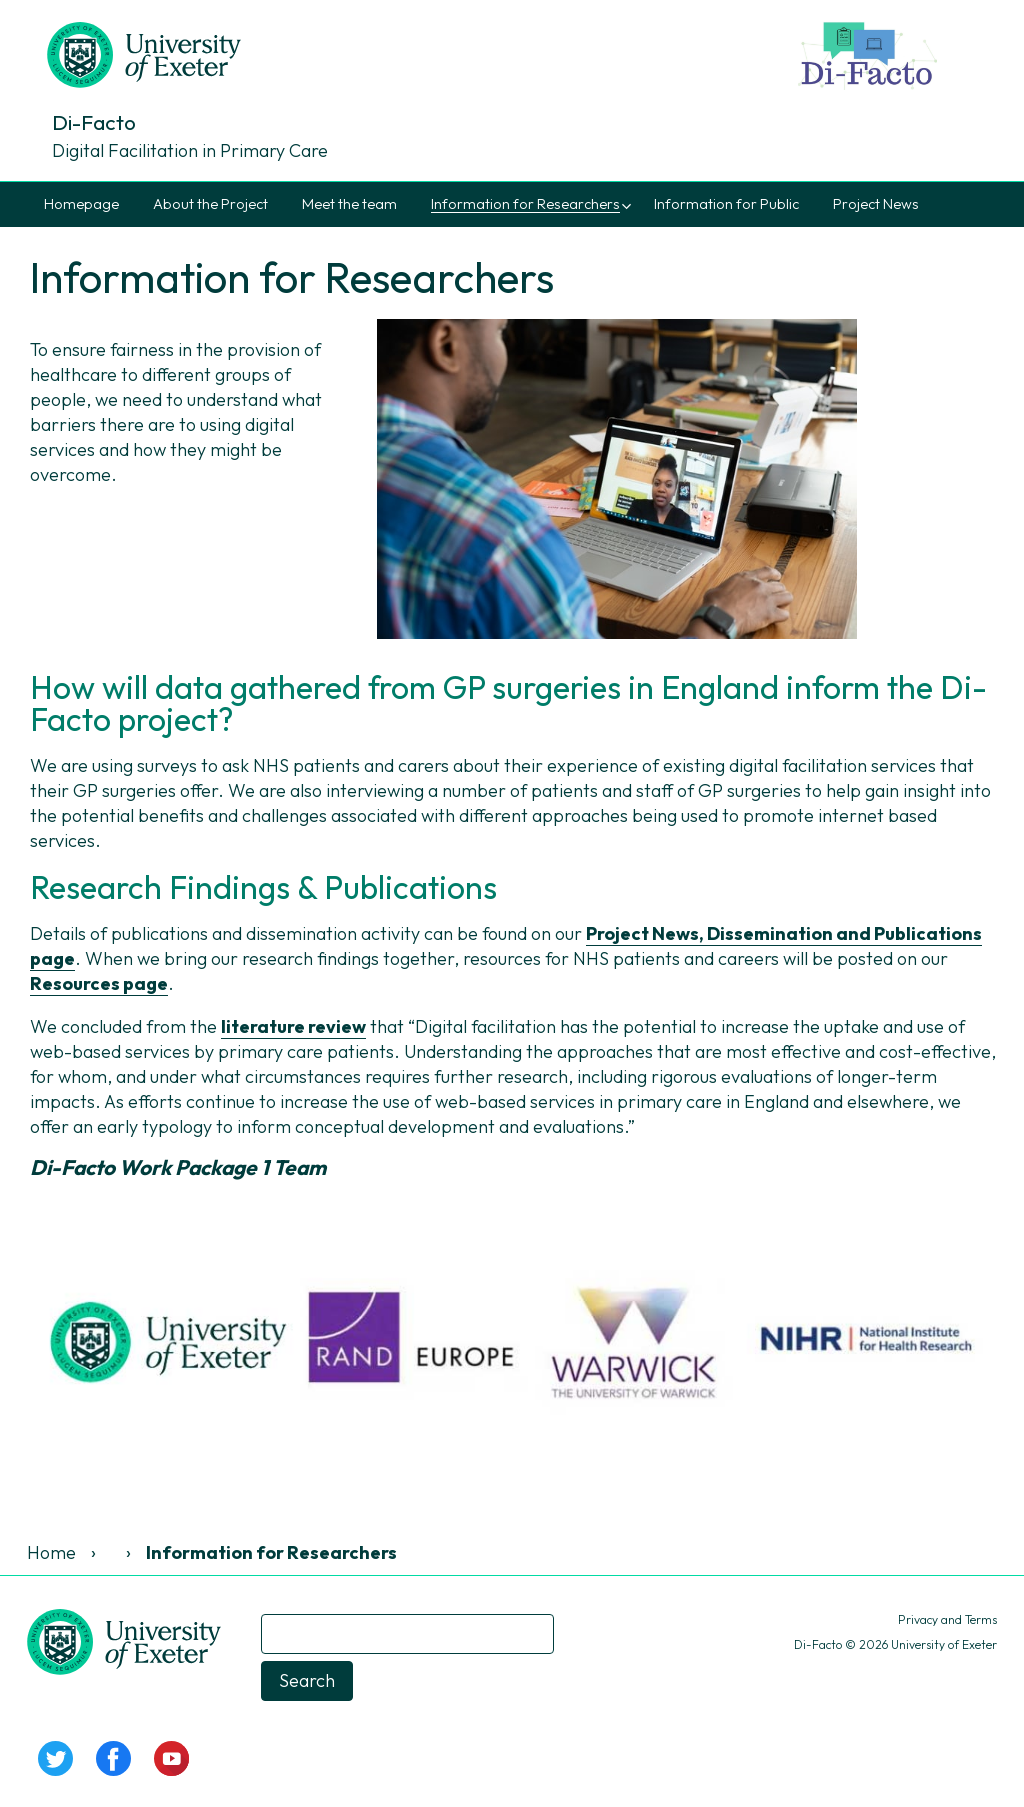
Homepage (81, 204)
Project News (876, 204)
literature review (293, 1026)
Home (51, 1552)
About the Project (210, 204)
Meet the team (349, 204)
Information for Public (726, 204)
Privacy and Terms (947, 1619)
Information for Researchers (525, 204)
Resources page (99, 983)
